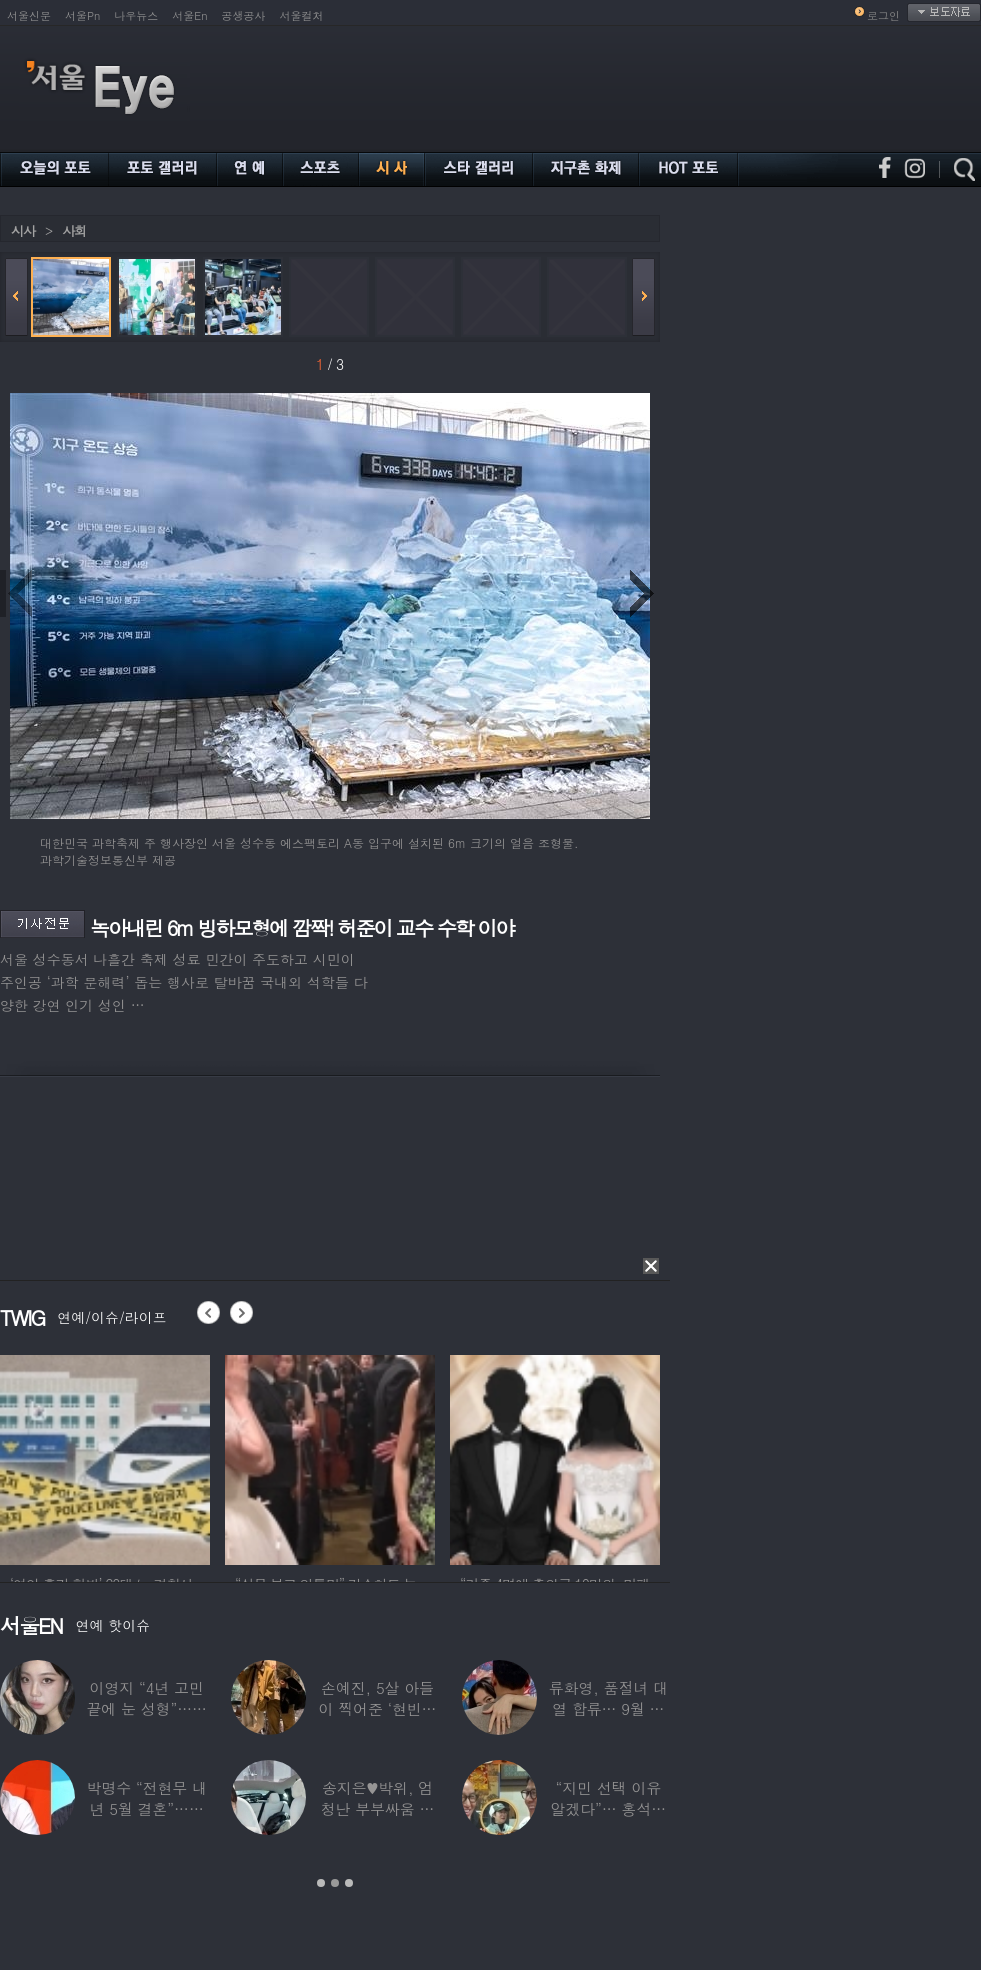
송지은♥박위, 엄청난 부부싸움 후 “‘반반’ (378, 1808)
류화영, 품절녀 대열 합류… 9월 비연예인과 (608, 1708)
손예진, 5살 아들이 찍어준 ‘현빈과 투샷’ (378, 1708)
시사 (23, 230)
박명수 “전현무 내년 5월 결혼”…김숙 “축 (146, 1808)
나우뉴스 (136, 15)
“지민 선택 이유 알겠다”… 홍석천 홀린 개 (609, 1808)
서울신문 (29, 15)
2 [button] (335, 1883)
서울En (189, 15)
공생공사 (244, 15)
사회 (74, 230)
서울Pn (82, 15)
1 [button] (321, 1883)
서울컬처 (302, 15)
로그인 (883, 15)
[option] (105, 1457)
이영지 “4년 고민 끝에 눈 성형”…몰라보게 (146, 1708)
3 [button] (349, 1883)
